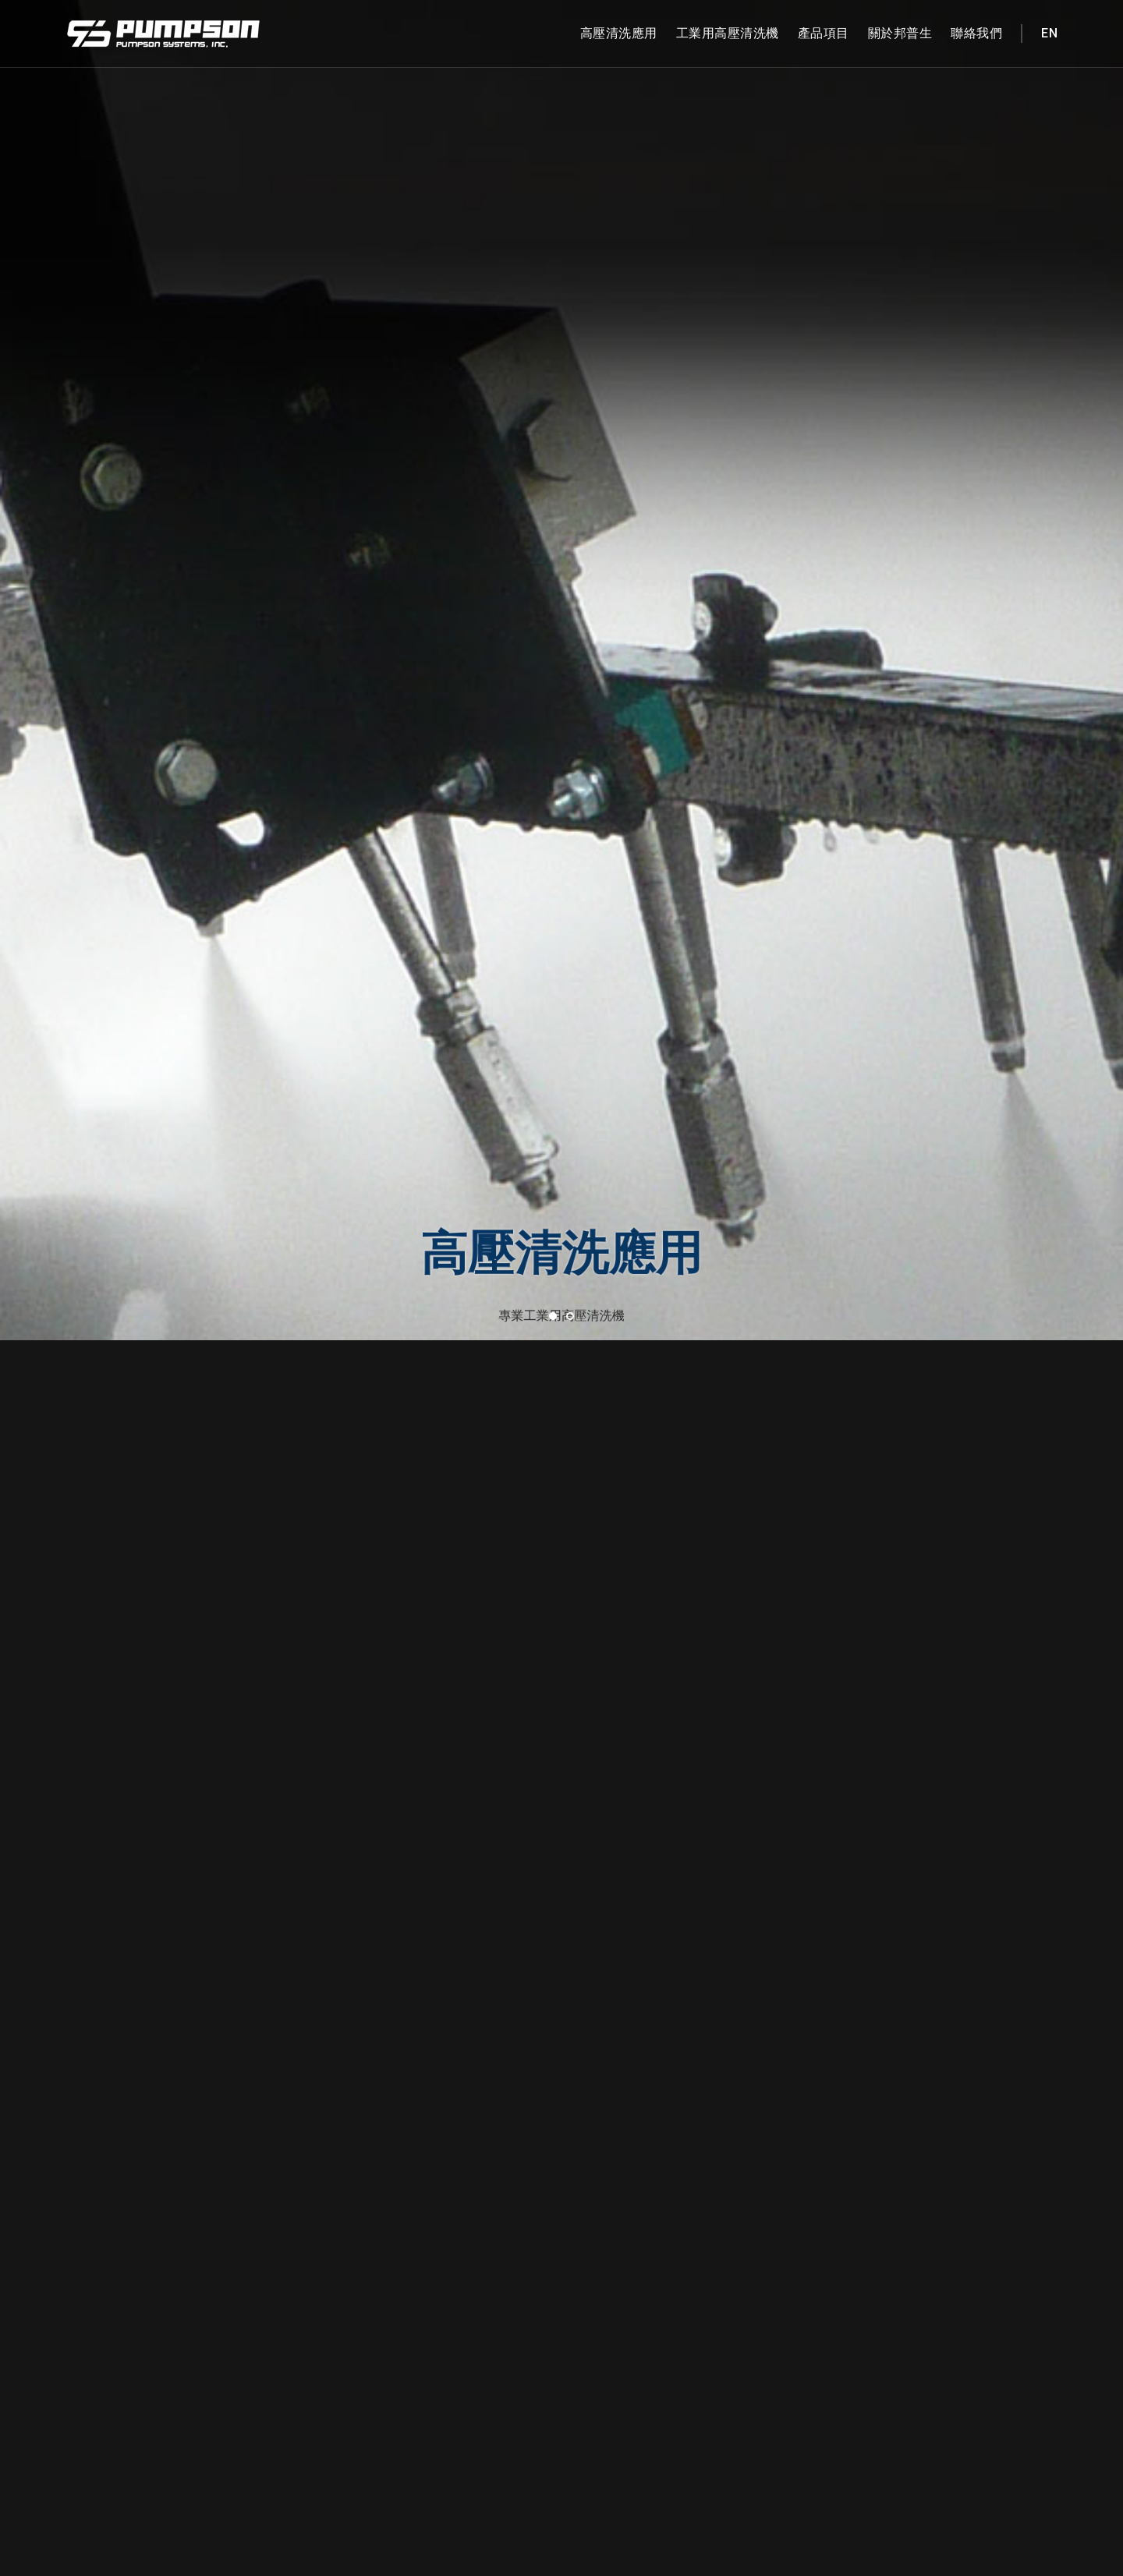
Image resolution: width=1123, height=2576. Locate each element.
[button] (553, 609)
